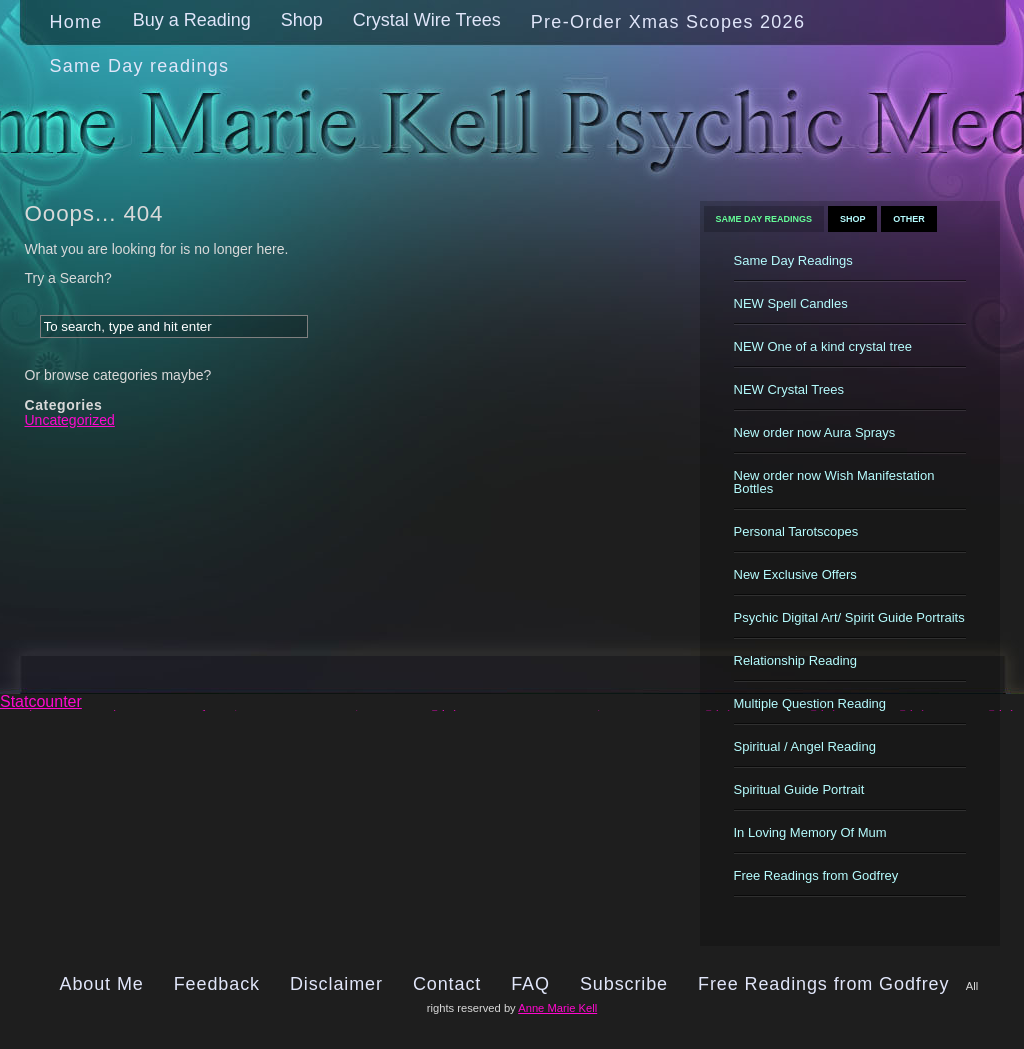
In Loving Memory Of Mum (810, 832)
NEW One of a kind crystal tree (823, 346)
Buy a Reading (192, 20)
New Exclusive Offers (795, 574)
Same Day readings (140, 66)
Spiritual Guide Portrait (799, 789)
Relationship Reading (796, 660)
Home (76, 22)
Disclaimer (336, 984)
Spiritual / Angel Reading (805, 746)
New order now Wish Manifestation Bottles (834, 482)
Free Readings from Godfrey (816, 875)
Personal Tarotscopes (796, 531)
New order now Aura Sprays (815, 432)
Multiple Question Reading (810, 703)
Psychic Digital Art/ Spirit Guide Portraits (849, 617)
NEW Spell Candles (791, 303)
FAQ (530, 984)
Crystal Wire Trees (427, 20)
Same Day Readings (764, 219)
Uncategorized (70, 420)
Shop (302, 20)
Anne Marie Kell (557, 1008)
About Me (102, 984)
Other (909, 219)
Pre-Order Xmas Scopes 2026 (668, 22)
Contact (447, 984)
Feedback (217, 984)
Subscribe (624, 984)
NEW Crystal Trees (789, 389)
